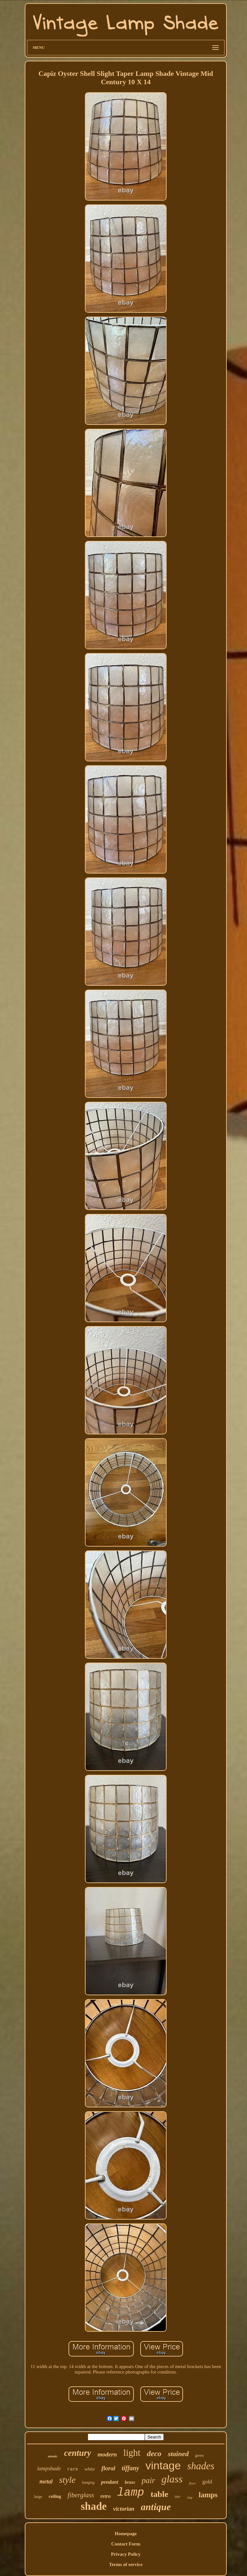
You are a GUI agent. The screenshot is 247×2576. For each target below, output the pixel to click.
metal (46, 2481)
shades (200, 2466)
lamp (130, 2492)
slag (189, 2497)
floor (192, 2483)
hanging (88, 2482)
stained (178, 2454)
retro (105, 2496)
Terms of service (125, 2564)
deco (154, 2453)
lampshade (49, 2468)
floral (108, 2468)
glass (172, 2479)
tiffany (130, 2468)
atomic (53, 2456)
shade (94, 2506)
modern (107, 2454)
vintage (163, 2465)
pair (148, 2480)
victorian (123, 2509)
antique (156, 2506)
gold (207, 2482)
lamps (208, 2495)
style (67, 2480)
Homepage (126, 2533)
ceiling (55, 2496)
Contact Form (125, 2543)
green (199, 2455)
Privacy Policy (126, 2554)
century (77, 2453)
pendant (109, 2482)
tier (177, 2496)
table (159, 2494)
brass (130, 2482)
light (131, 2452)
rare (72, 2469)
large (38, 2496)
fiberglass (81, 2495)
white (90, 2469)
